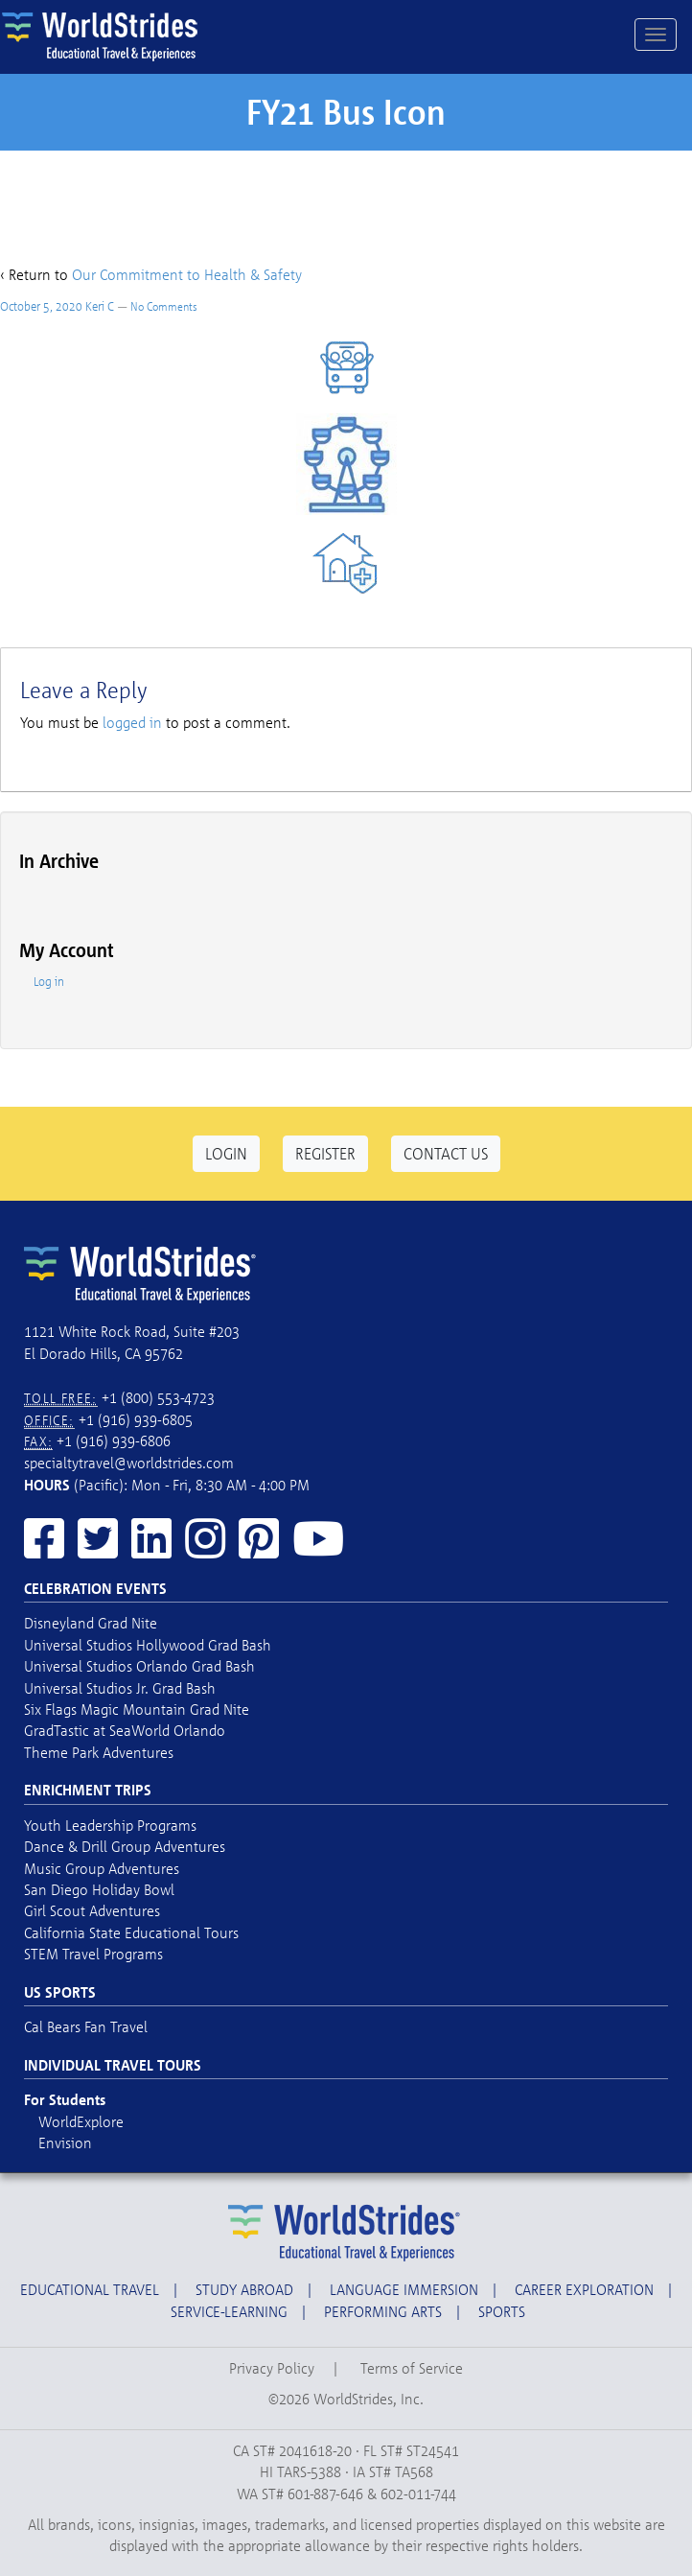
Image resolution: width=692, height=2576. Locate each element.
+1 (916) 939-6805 (136, 1419)
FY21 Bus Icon (346, 111)
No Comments (163, 306)
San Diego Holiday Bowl (99, 1889)
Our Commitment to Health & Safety (187, 274)
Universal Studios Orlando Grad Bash (139, 1665)
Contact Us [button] (446, 1153)
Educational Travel (89, 2289)
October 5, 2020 (41, 306)
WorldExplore (81, 2121)
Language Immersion (404, 2289)
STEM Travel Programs (93, 1953)
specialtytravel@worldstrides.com (129, 1462)
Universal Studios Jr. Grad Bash (120, 1688)
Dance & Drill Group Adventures (124, 1846)
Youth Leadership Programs (110, 1825)
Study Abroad (244, 2289)
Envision (65, 2142)
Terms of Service (411, 2367)
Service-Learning (229, 2311)
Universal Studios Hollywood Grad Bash (147, 1644)
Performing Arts (383, 2311)
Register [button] (325, 1153)
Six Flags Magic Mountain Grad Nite (136, 1709)
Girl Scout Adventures (92, 1910)
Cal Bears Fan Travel (86, 2026)
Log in (49, 981)
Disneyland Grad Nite (90, 1622)
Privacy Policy (271, 2367)
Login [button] (226, 1153)
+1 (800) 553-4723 (158, 1397)
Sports (501, 2311)
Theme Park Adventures (98, 1752)
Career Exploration (584, 2289)
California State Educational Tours (131, 1932)
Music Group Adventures (101, 1868)
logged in (132, 722)
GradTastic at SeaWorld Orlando (124, 1730)
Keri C (99, 306)
